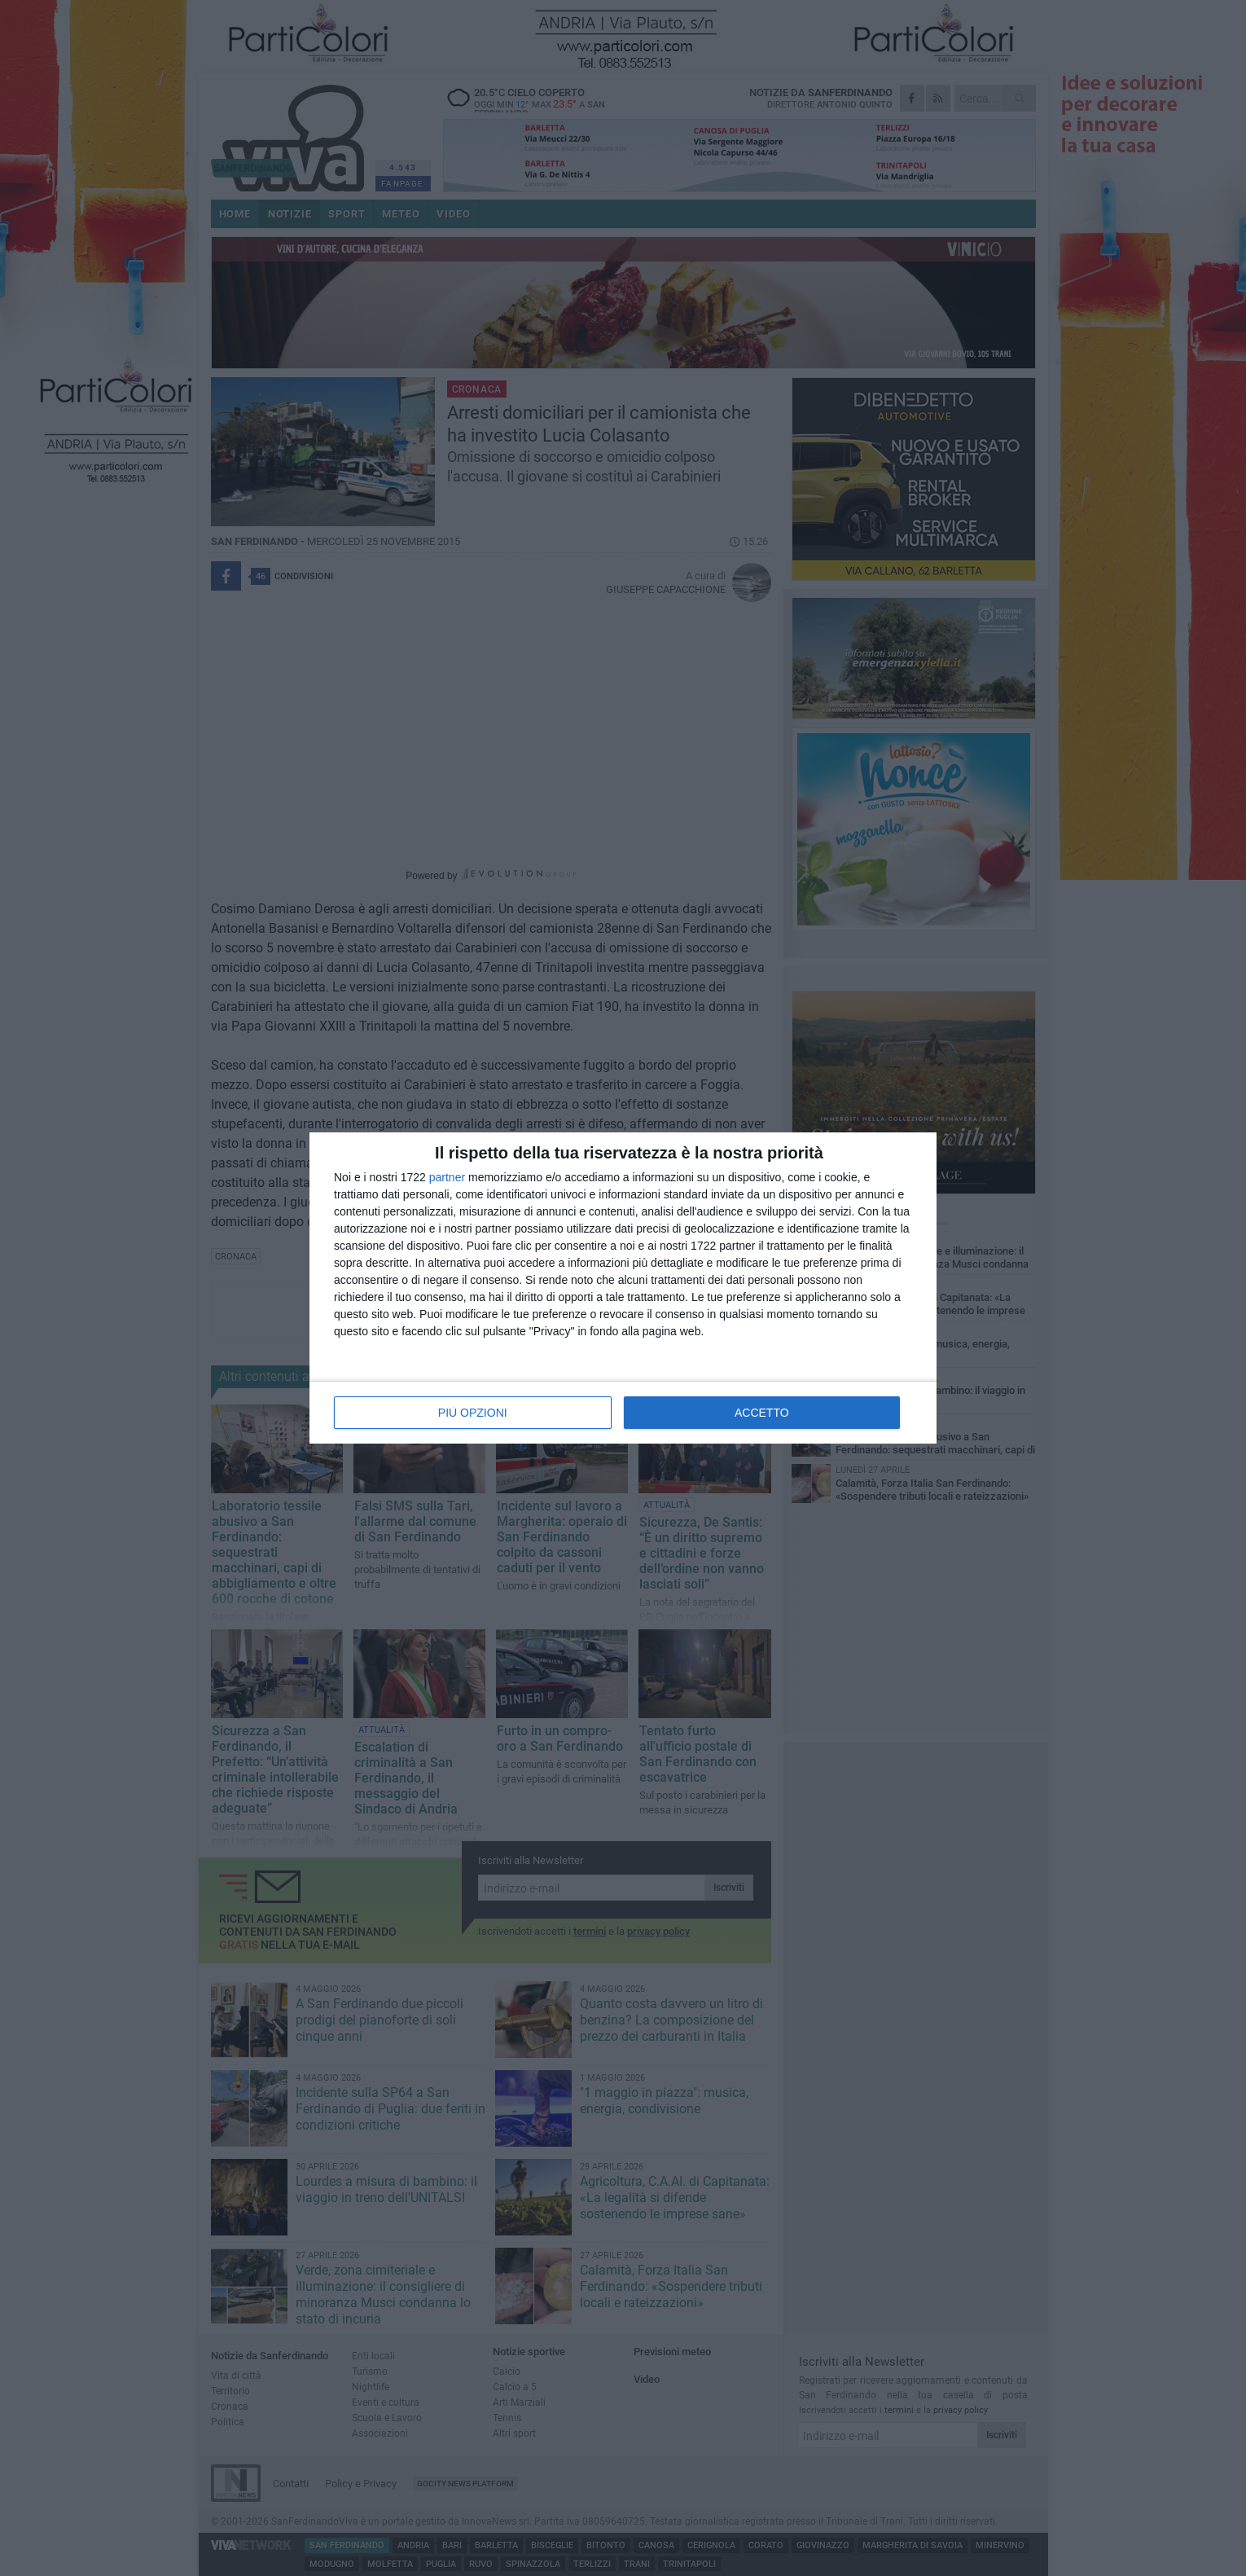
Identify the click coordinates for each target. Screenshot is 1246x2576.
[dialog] (623, 1288)
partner (447, 1177)
